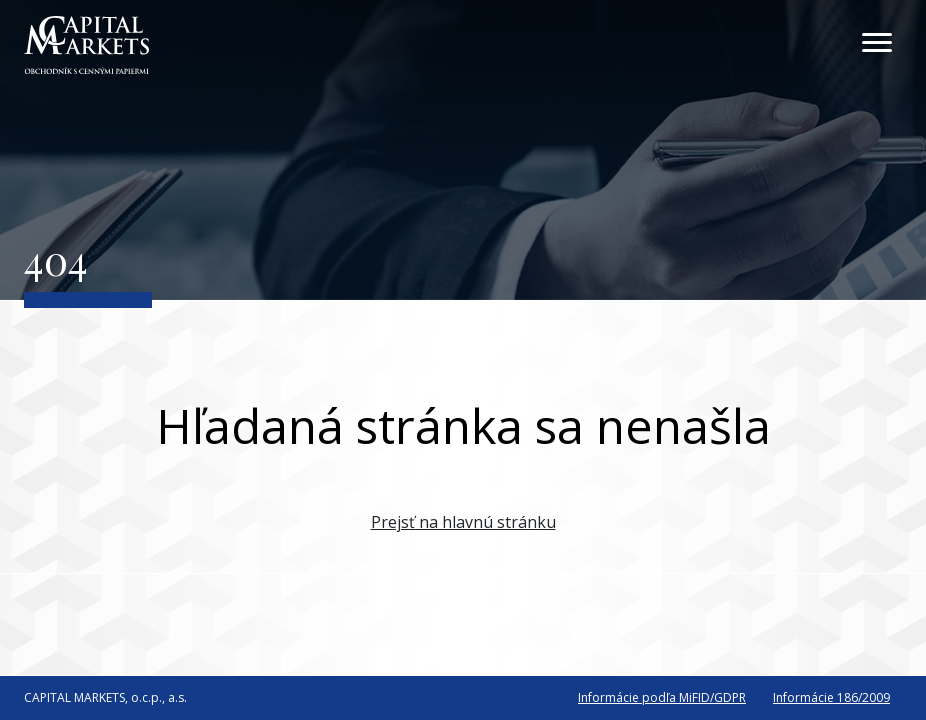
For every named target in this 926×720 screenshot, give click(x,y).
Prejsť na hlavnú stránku (463, 522)
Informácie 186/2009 (831, 697)
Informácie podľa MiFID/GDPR (662, 697)
